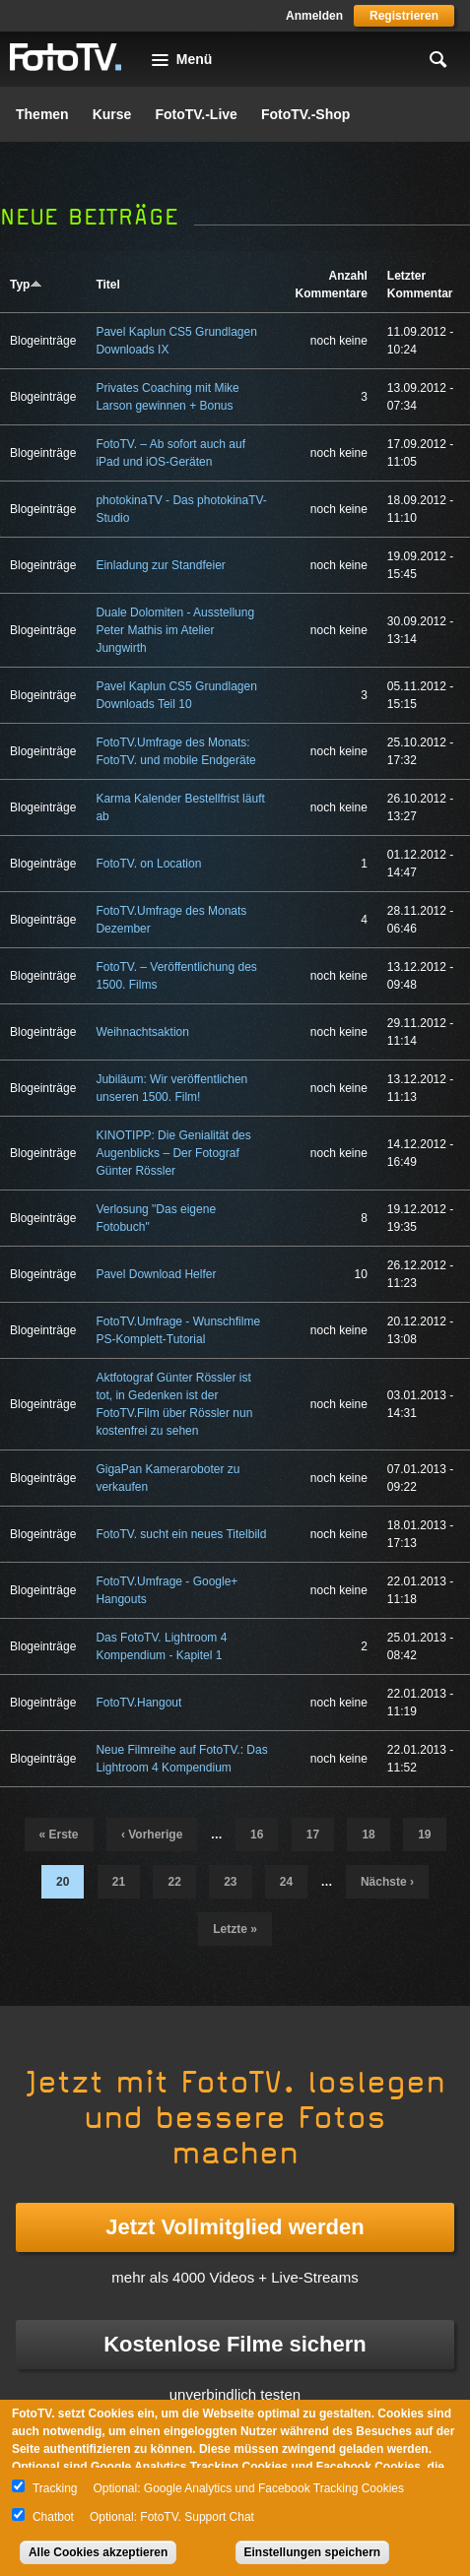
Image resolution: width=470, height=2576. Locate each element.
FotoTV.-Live (196, 114)
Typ (26, 284)
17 (312, 1834)
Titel (107, 284)
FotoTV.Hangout (138, 1702)
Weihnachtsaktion (142, 1032)
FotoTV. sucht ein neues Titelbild (181, 1534)
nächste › (387, 1882)
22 (174, 1882)
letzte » (235, 1929)
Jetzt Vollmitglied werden (234, 2227)
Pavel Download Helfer (156, 1274)
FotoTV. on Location (148, 863)
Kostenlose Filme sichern (235, 2344)
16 (256, 1834)
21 (118, 1882)
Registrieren (403, 16)
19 (424, 1834)
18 (368, 1834)
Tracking (55, 2488)
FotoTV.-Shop (305, 114)
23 (230, 1882)
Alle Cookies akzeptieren (98, 2552)
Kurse (112, 114)
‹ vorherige (151, 1834)
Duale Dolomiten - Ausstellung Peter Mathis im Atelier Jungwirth (175, 630)
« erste (59, 1834)
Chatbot (53, 2517)
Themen (42, 114)
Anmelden (314, 16)
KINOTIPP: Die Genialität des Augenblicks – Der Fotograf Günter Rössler (173, 1153)
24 (286, 1882)
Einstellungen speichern (312, 2552)
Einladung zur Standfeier (160, 565)
